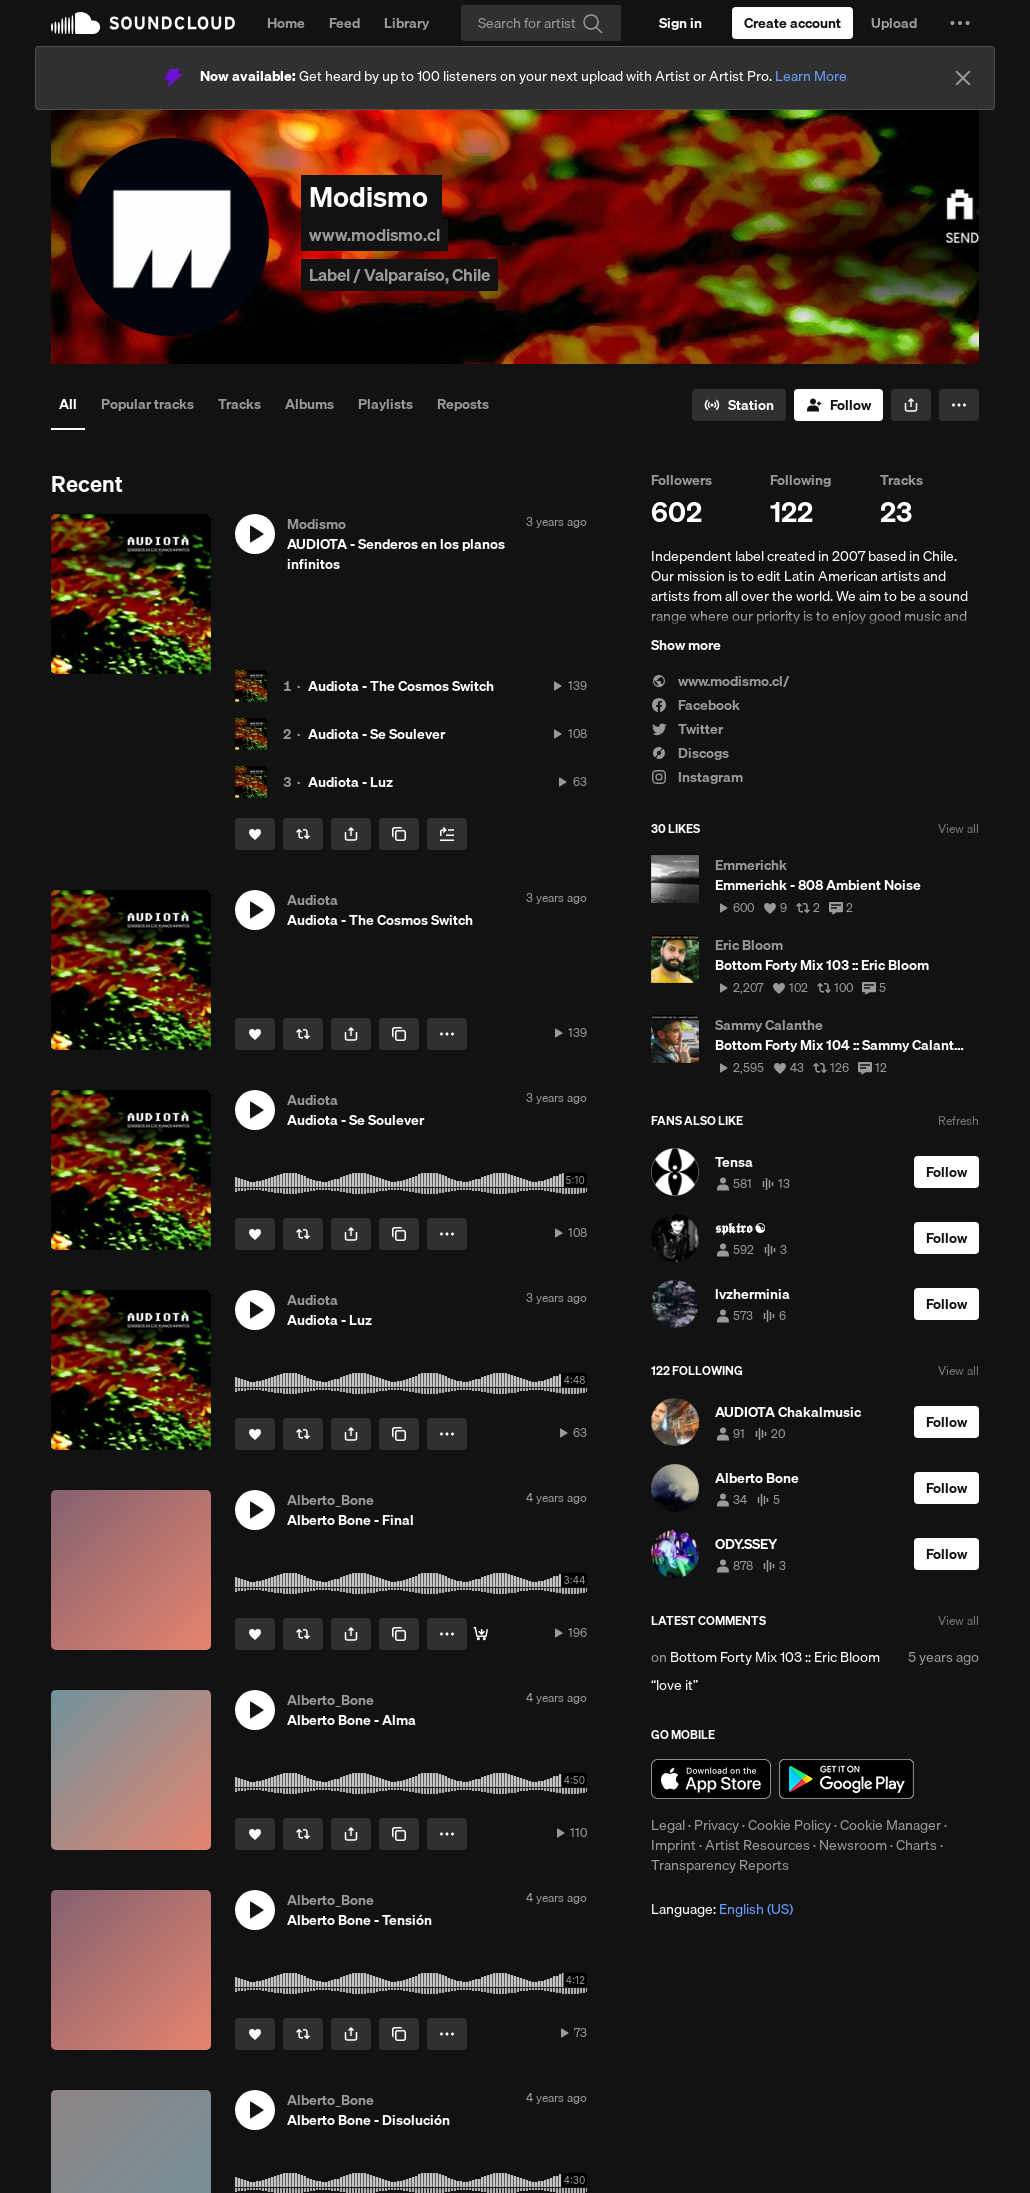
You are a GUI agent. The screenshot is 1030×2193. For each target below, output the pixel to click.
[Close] (963, 78)
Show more (686, 645)
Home (286, 23)
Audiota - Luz (350, 782)
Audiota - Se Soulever (376, 734)
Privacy (716, 1825)
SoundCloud (143, 23)
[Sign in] (680, 23)
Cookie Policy (789, 1825)
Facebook (695, 705)
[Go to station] (739, 405)
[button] (960, 23)
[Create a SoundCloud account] (792, 23)
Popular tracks (147, 404)
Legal (668, 1825)
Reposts (463, 404)
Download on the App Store (711, 1779)
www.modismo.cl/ (720, 681)
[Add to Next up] (447, 834)
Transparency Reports (720, 1865)
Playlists (385, 404)
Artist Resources (757, 1845)
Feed (344, 23)
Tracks (239, 404)
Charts (916, 1845)
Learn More (811, 76)
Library (406, 23)
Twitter (687, 729)
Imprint (673, 1845)
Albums (309, 404)
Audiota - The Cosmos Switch (401, 686)
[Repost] (303, 834)
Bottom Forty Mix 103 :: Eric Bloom (775, 1657)
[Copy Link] (399, 834)
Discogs (690, 753)
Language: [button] (722, 1909)
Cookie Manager (890, 1825)
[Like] (255, 834)
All (68, 404)
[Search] (541, 23)
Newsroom (853, 1845)
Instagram (697, 777)
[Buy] (481, 1634)
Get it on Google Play (846, 1779)
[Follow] (838, 405)
